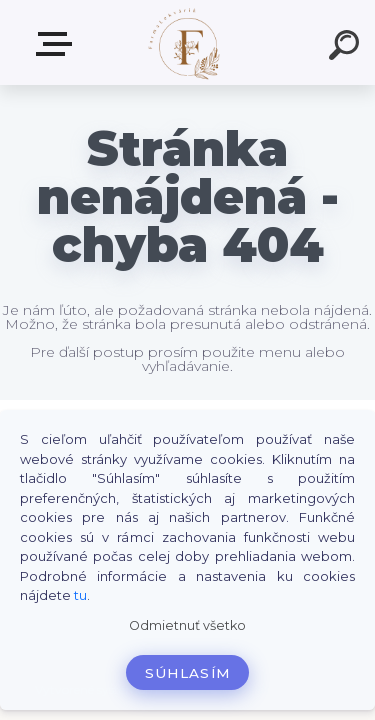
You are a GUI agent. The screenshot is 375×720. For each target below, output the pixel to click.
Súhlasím (188, 673)
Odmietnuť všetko (187, 625)
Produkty (58, 44)
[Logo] (185, 42)
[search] (347, 48)
